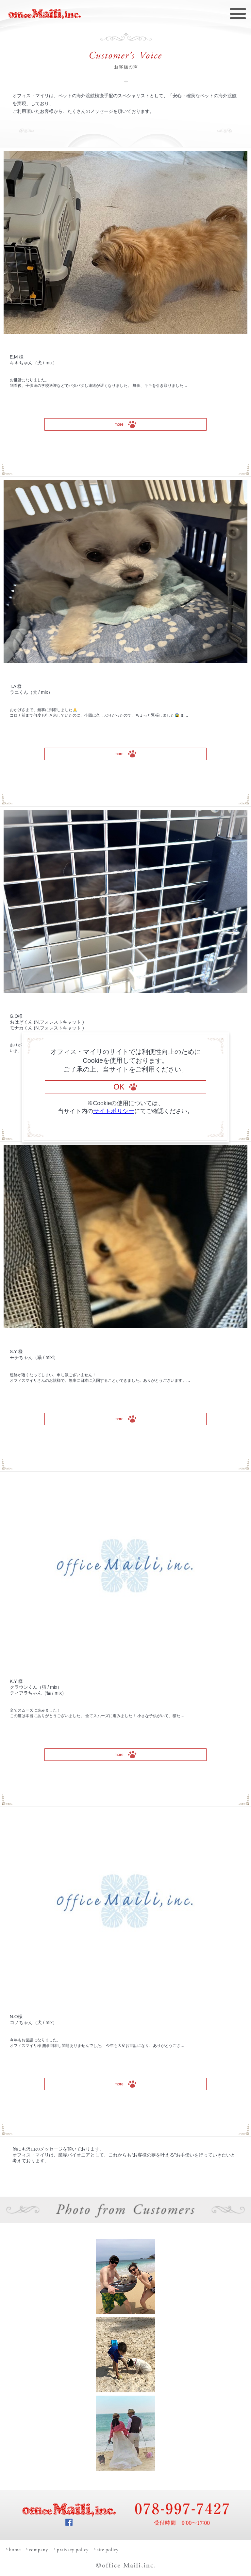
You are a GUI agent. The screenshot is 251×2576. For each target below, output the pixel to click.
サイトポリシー (113, 1111)
